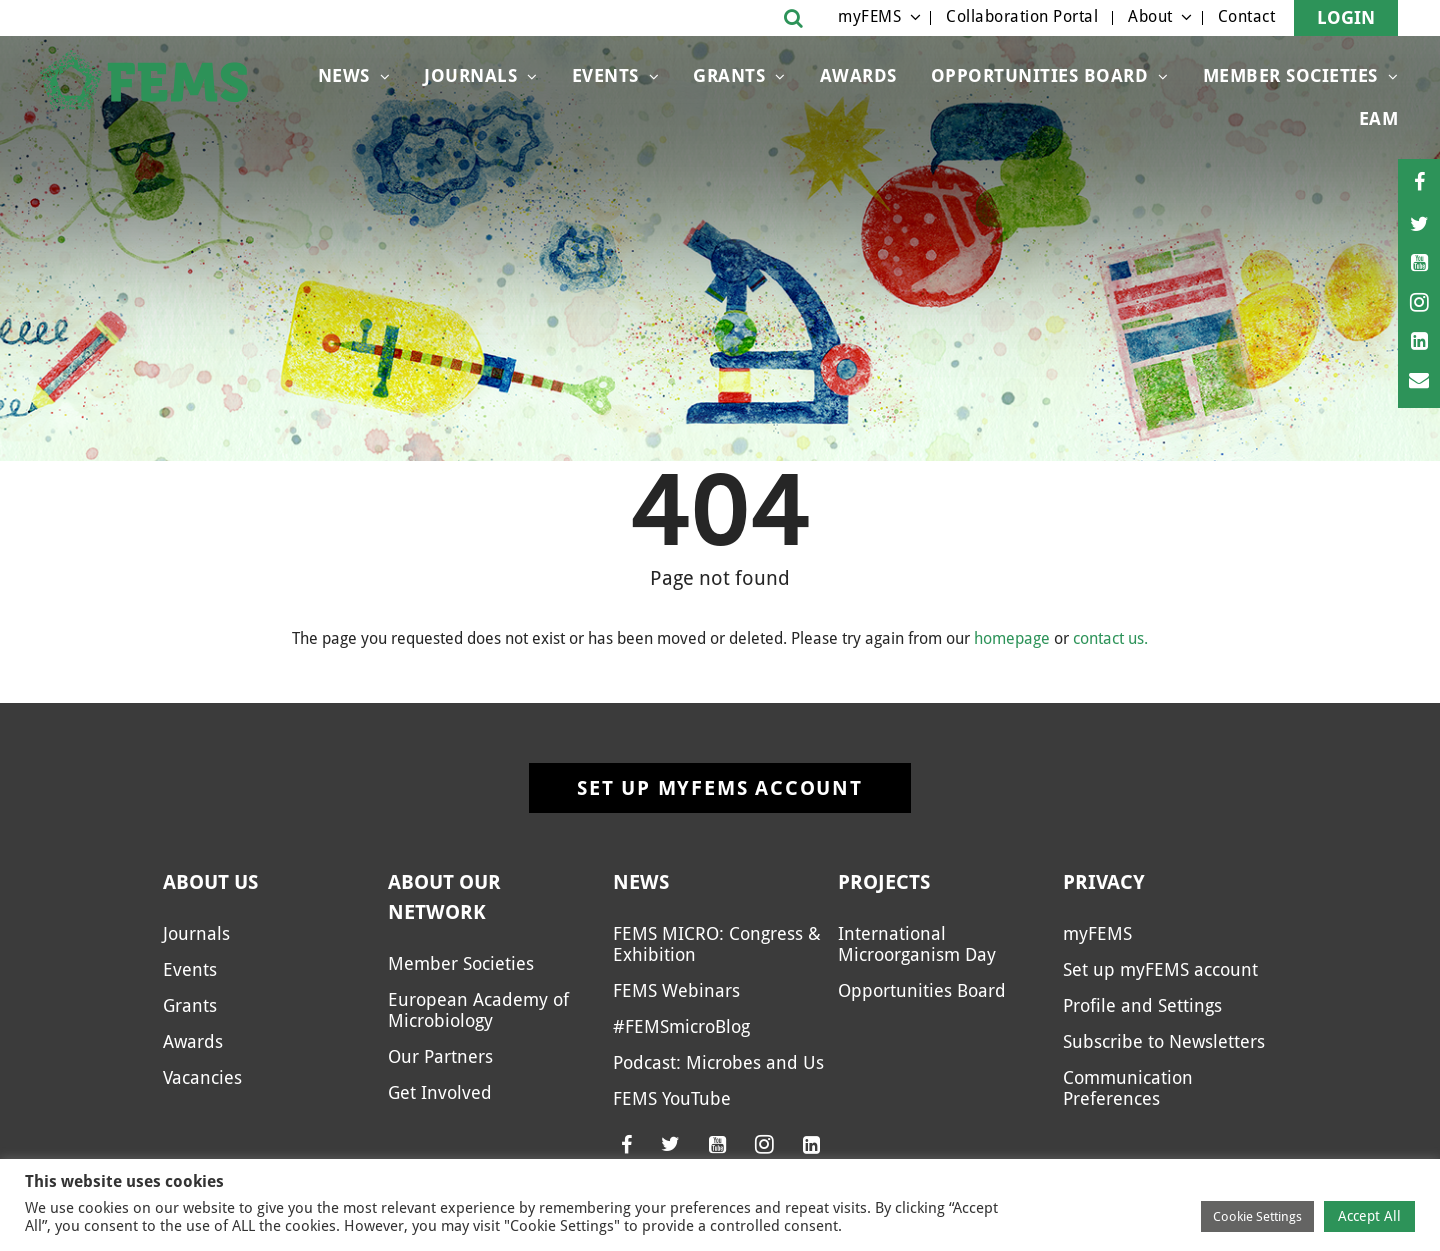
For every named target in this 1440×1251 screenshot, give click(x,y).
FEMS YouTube (672, 1098)
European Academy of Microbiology (478, 1010)
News (344, 75)
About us (210, 882)
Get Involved (440, 1092)
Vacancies (202, 1077)
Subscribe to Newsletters (1164, 1041)
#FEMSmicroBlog (681, 1026)
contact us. (1110, 638)
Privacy (1104, 882)
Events (605, 75)
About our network (444, 897)
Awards (858, 75)
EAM (1379, 118)
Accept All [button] (1369, 1216)
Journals (470, 75)
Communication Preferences (1128, 1088)
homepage (1012, 638)
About (1150, 16)
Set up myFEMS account (720, 788)
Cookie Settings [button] (1257, 1216)
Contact (1247, 16)
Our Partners (440, 1056)
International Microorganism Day (917, 944)
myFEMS (869, 16)
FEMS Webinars (676, 990)
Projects (884, 882)
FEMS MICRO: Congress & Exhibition (717, 944)
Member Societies (1290, 75)
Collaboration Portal (1022, 16)
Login (1346, 17)
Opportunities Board (1040, 75)
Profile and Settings (1142, 1005)
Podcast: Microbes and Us (718, 1062)
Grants (729, 75)
